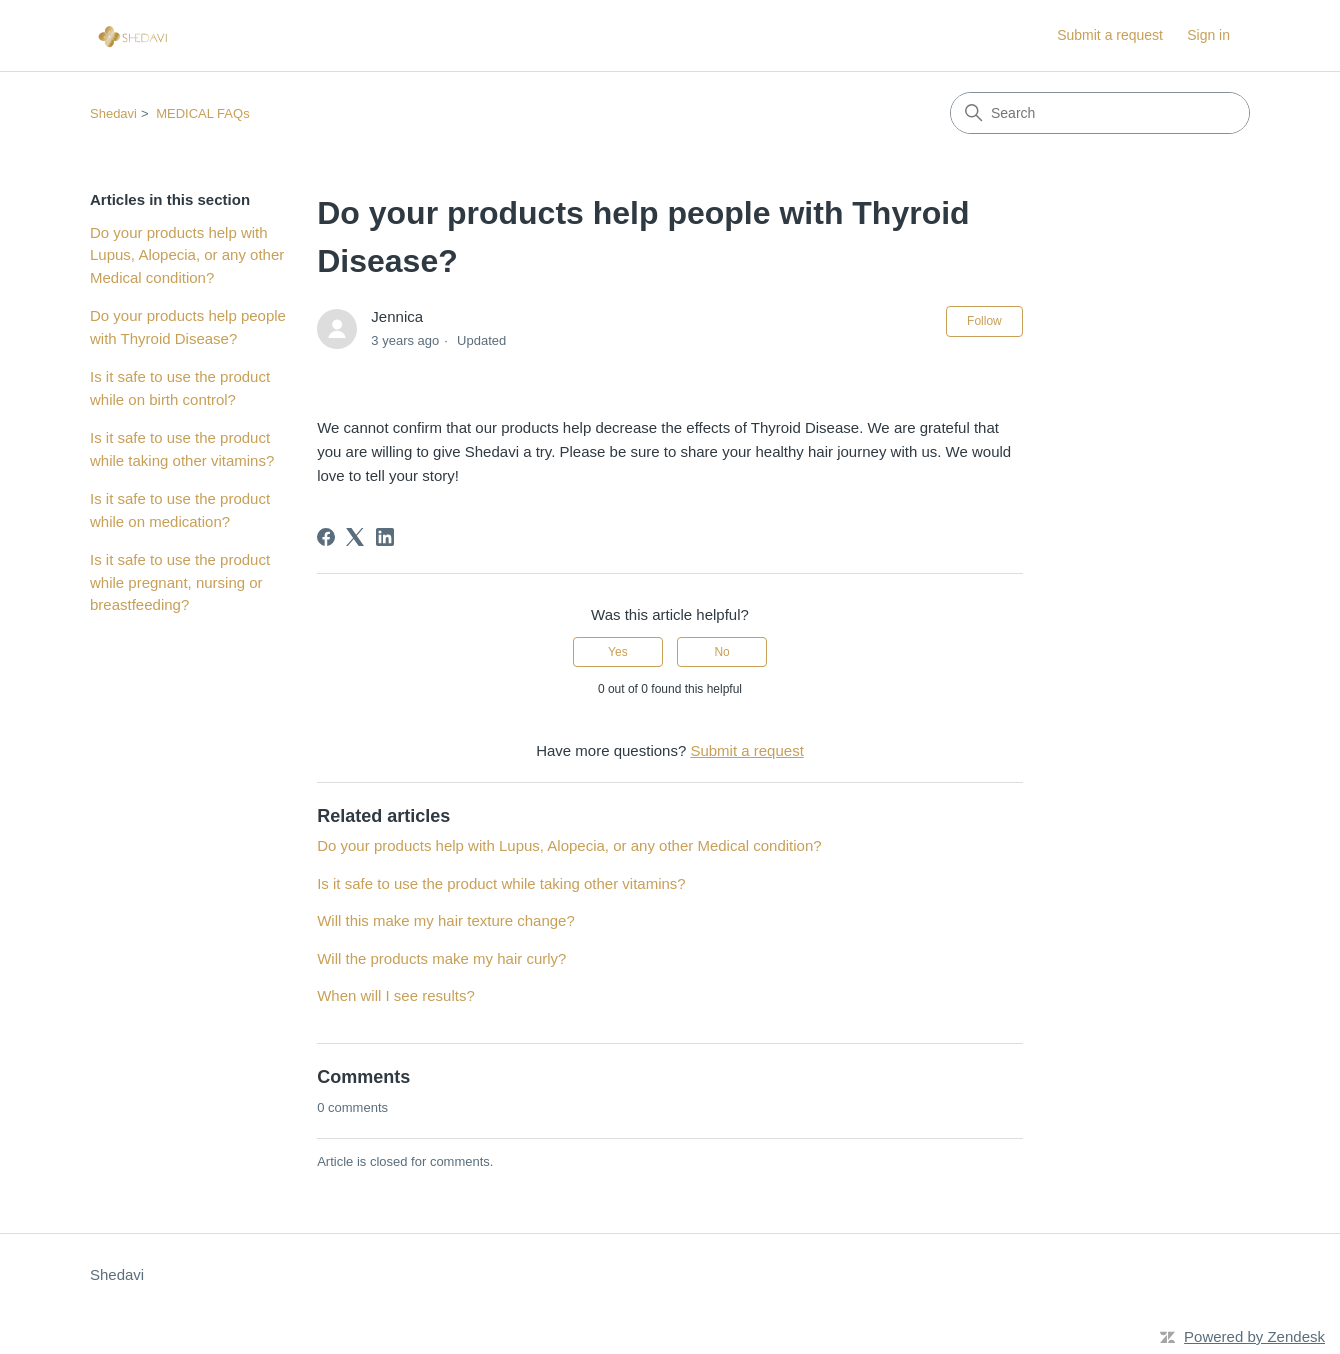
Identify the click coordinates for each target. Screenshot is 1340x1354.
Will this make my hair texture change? (446, 920)
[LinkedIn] (385, 537)
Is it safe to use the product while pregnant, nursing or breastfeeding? (180, 582)
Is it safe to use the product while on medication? (180, 510)
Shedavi (113, 113)
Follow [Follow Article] (984, 321)
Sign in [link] (1208, 35)
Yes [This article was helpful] (618, 652)
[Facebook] (326, 537)
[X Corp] (355, 537)
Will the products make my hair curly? (441, 958)
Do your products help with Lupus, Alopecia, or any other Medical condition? (187, 255)
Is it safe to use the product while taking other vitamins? (182, 449)
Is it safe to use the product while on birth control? (180, 388)
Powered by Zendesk (1254, 1336)
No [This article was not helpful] (721, 652)
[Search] (1100, 113)
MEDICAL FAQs (202, 113)
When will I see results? (396, 995)
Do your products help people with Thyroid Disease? (188, 327)
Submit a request (1110, 35)
